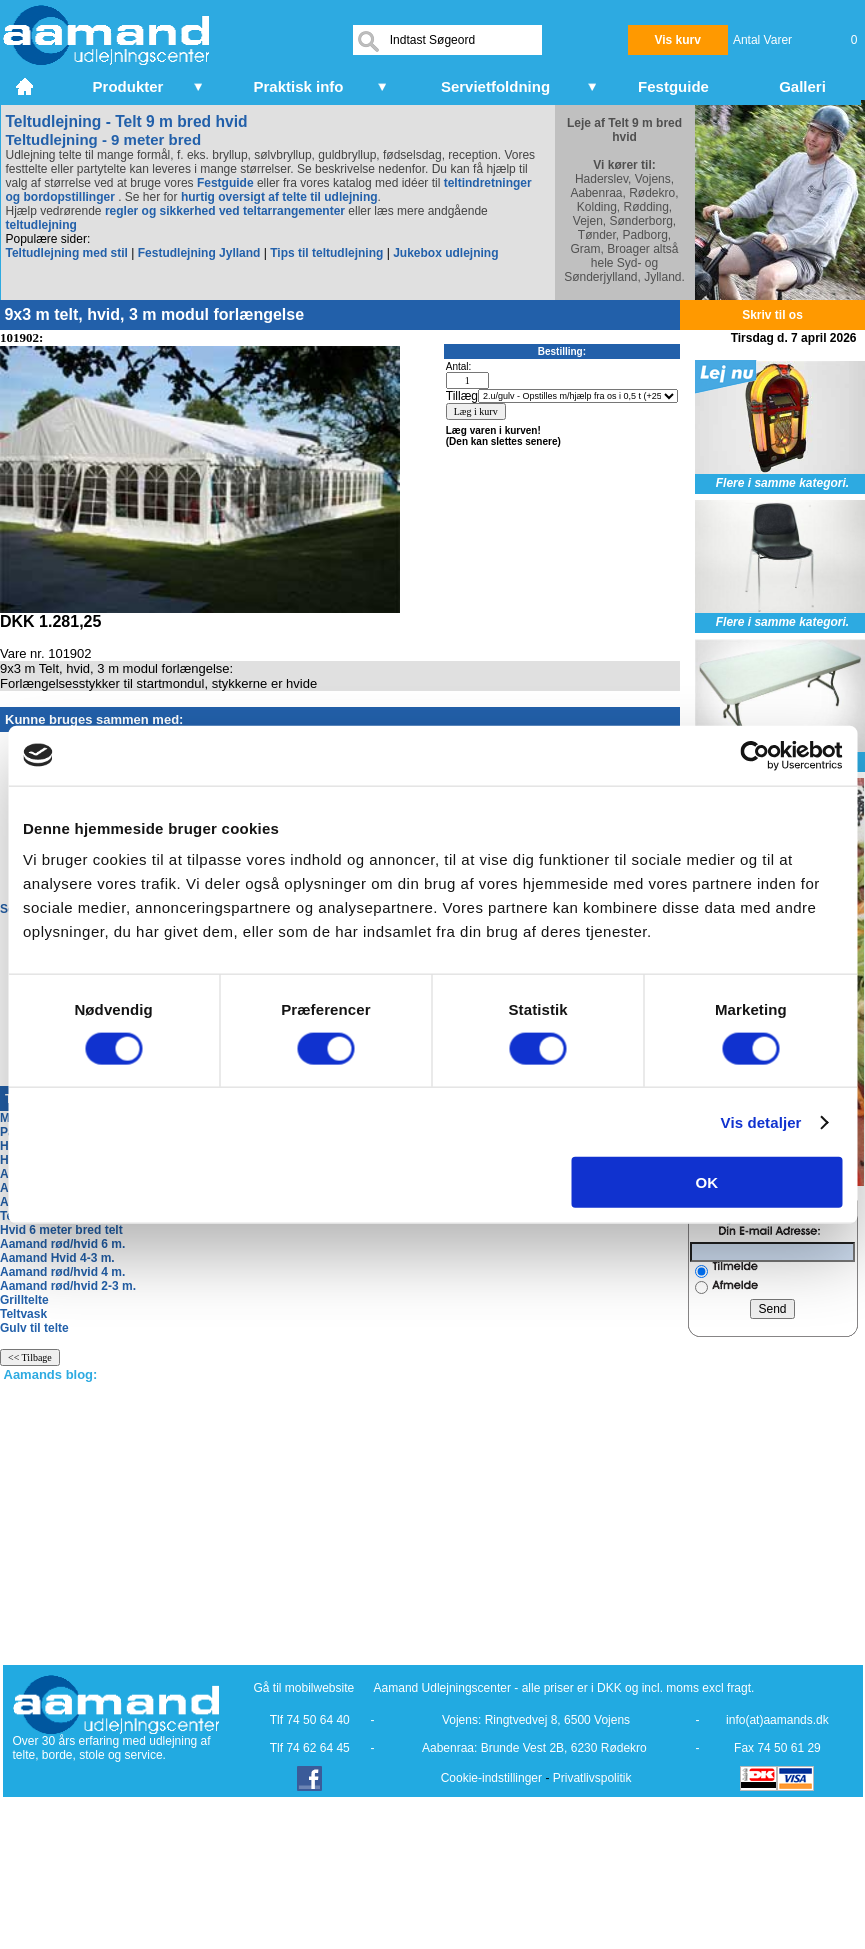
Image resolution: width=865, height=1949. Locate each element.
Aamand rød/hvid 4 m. (62, 1272)
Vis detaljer (761, 1121)
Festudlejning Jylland (199, 253)
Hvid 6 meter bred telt (61, 1230)
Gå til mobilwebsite (304, 1688)
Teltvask (23, 1314)
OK (707, 1182)
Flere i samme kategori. (782, 483)
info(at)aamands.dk (777, 1720)
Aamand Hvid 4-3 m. (57, 1258)
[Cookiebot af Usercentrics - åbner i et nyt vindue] (754, 755)
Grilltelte (24, 1300)
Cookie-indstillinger (491, 1778)
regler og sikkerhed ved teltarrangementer (223, 211)
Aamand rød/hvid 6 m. (62, 1244)
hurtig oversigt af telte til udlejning (279, 197)
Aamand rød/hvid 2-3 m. (68, 1286)
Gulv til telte (34, 1328)
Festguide (225, 183)
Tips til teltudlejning (326, 253)
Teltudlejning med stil (67, 253)
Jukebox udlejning (445, 253)
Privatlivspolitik (592, 1778)
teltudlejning (41, 225)
